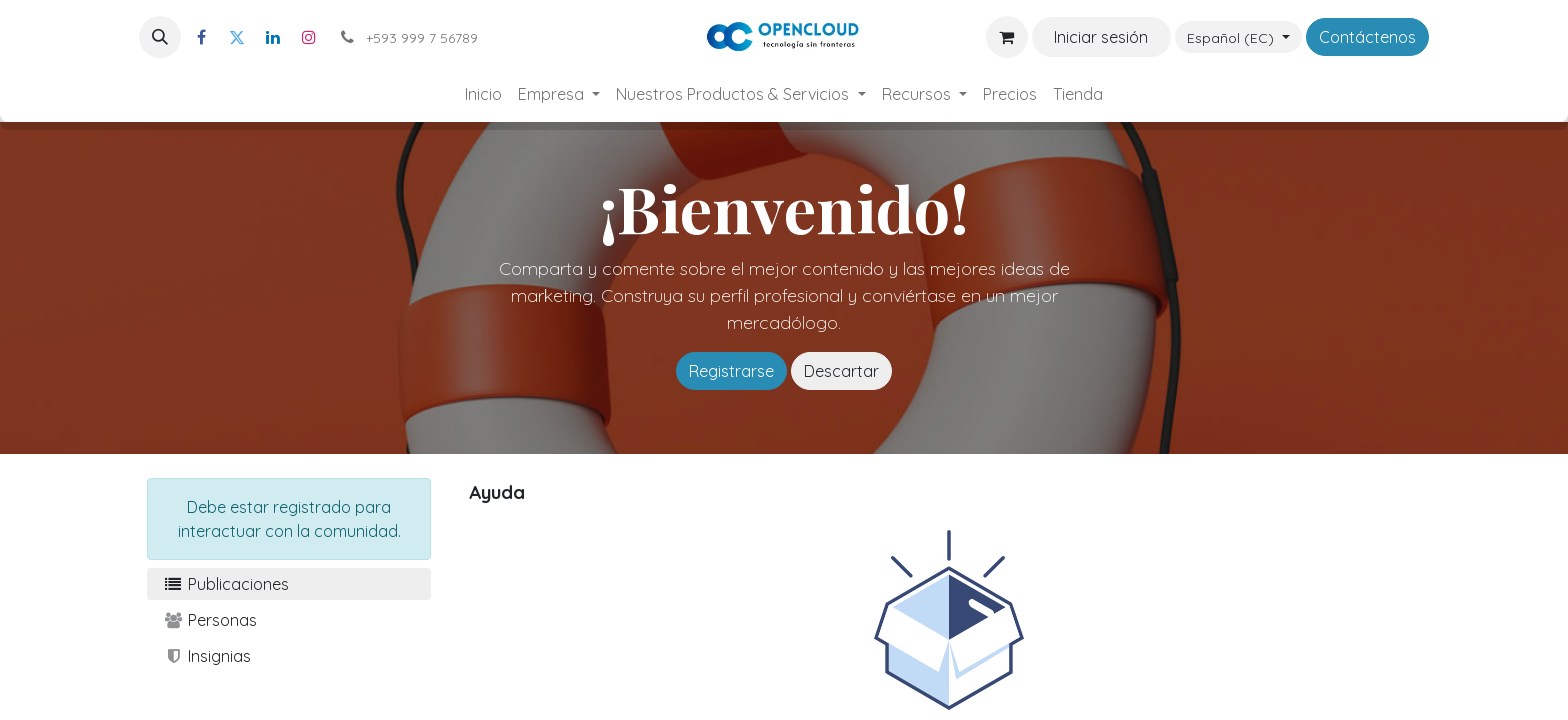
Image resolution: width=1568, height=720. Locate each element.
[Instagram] (309, 37)
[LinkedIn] (273, 37)
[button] (160, 37)
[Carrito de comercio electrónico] (1007, 37)
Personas (210, 620)
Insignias (207, 656)
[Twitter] (237, 37)
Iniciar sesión (1101, 37)
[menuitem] (483, 94)
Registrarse (731, 371)
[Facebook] (201, 37)
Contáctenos (1367, 37)
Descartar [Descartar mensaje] (841, 371)
